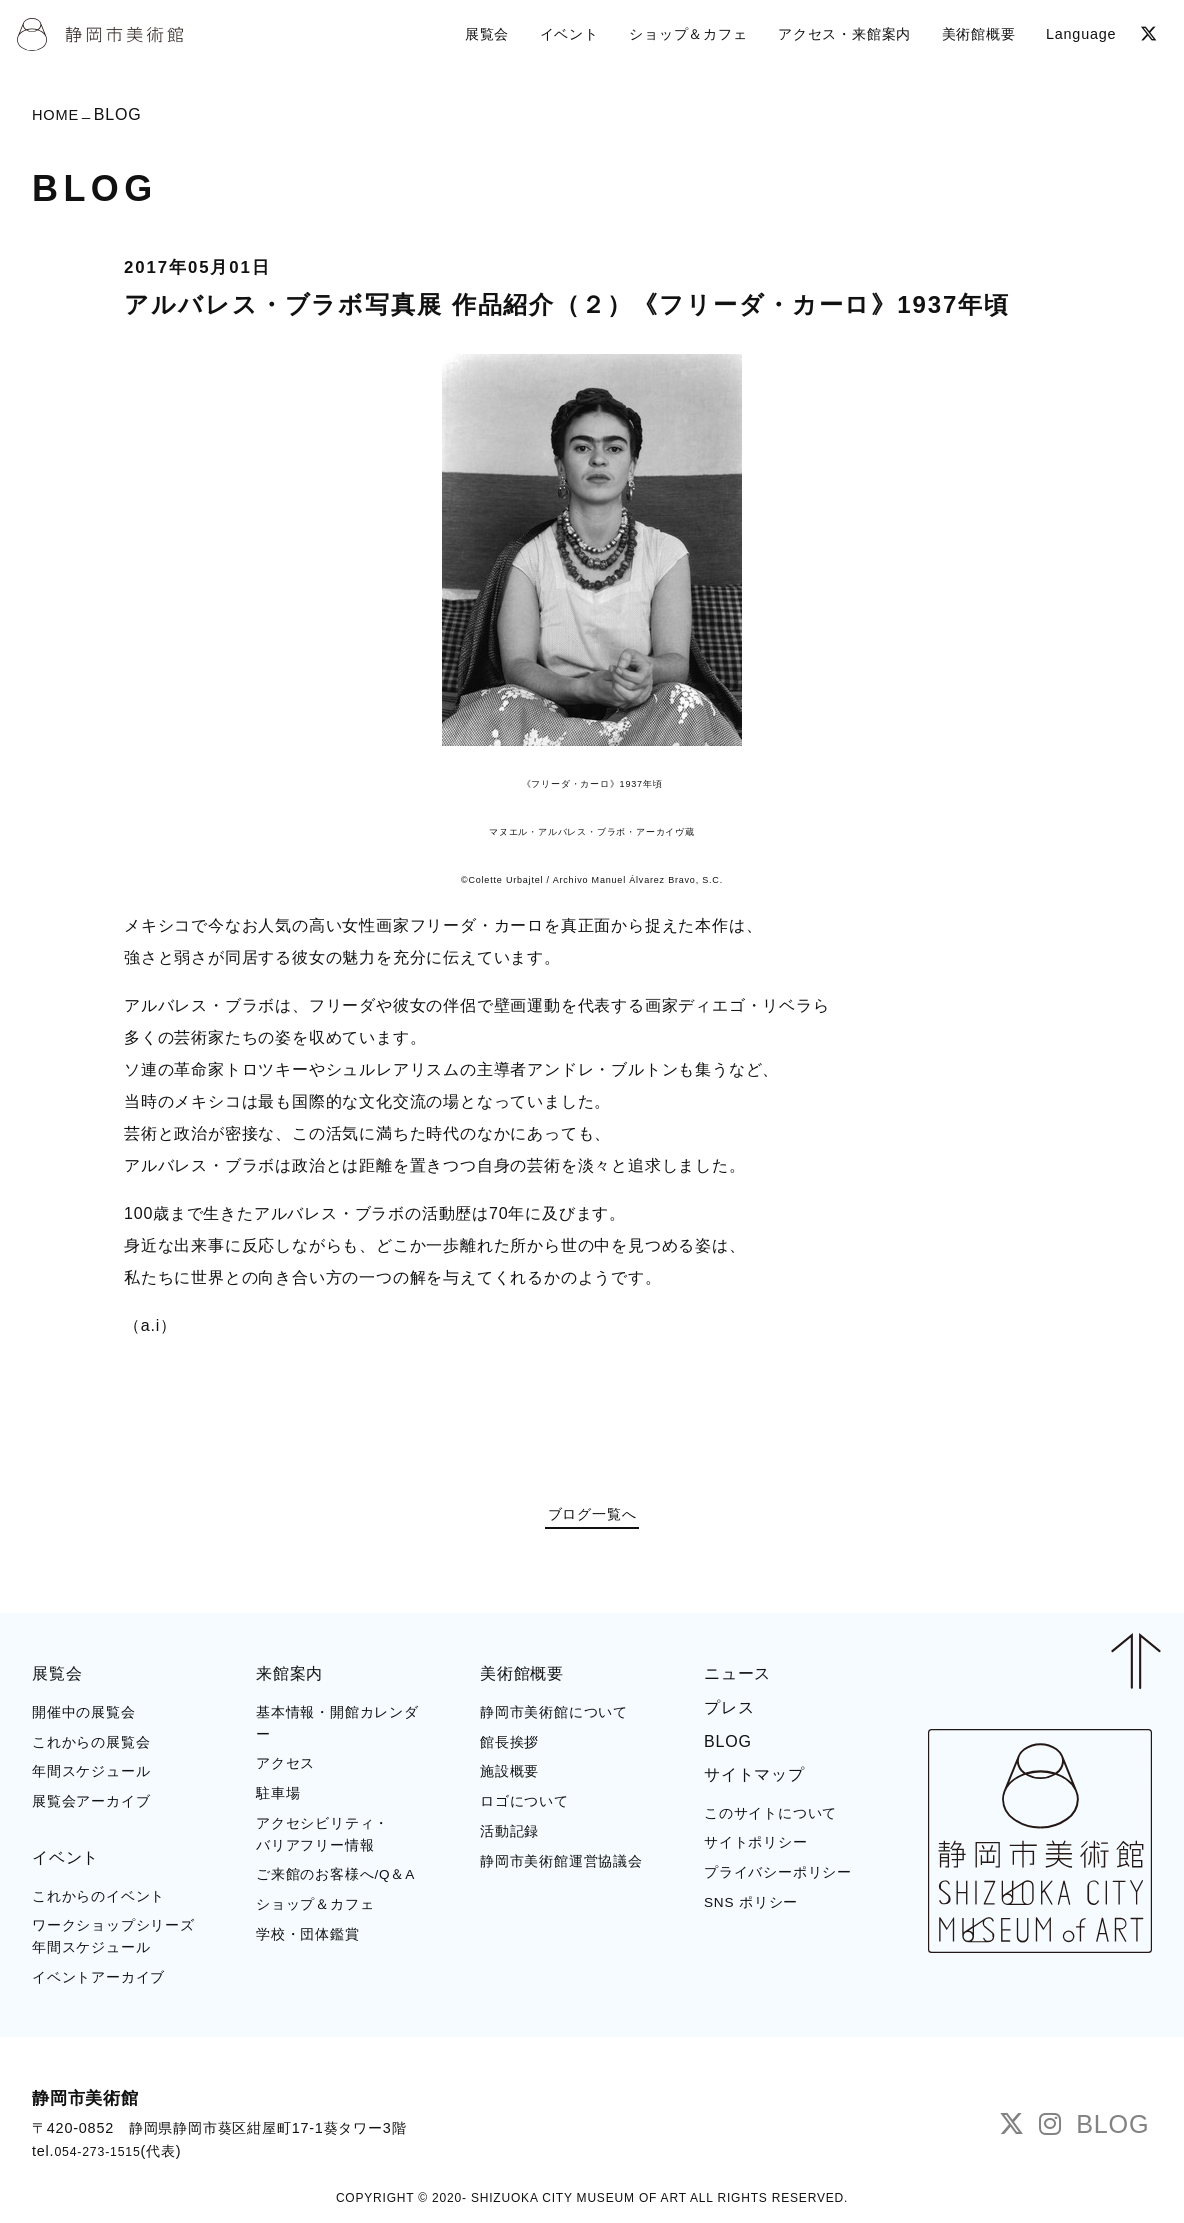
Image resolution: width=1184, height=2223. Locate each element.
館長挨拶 (509, 1746)
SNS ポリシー (751, 1906)
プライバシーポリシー (778, 1876)
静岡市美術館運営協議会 (561, 1865)
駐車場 (278, 1797)
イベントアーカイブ (98, 1981)
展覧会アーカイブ (91, 1805)
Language (1078, 31)
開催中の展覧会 (84, 1716)
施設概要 (509, 1776)
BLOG (728, 1745)
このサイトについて (770, 1817)
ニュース (737, 1677)
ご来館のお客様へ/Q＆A (335, 1879)
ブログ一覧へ (592, 1518)
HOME (57, 116)
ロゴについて (524, 1805)
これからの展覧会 (91, 1746)
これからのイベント (98, 1900)
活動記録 (509, 1835)
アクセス (285, 1768)
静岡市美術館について (554, 1716)
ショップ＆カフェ (315, 1908)
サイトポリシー (756, 1847)
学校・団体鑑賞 (308, 1938)
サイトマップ (754, 1778)
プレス (729, 1711)
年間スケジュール (91, 1776)
